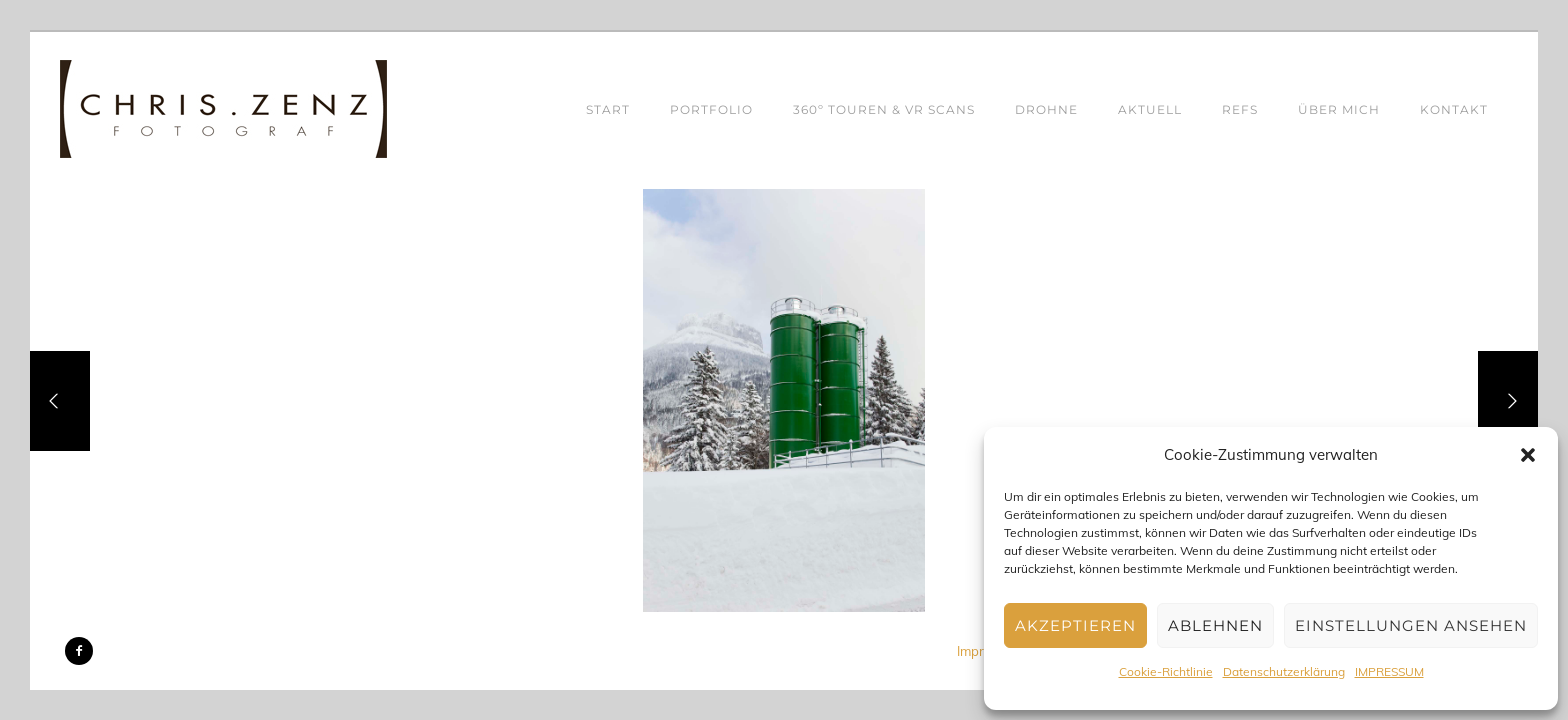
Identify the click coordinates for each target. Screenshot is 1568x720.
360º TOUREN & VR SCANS (884, 109)
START (608, 109)
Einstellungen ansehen (1411, 625)
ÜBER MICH (1339, 109)
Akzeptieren (1075, 625)
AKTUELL (1150, 109)
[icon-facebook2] (79, 651)
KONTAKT (1454, 109)
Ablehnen (1215, 625)
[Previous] (60, 401)
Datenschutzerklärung (1284, 671)
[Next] (1508, 401)
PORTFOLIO (711, 109)
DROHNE (1046, 109)
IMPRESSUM (1389, 671)
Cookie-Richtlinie (1166, 671)
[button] (1528, 455)
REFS (1240, 109)
